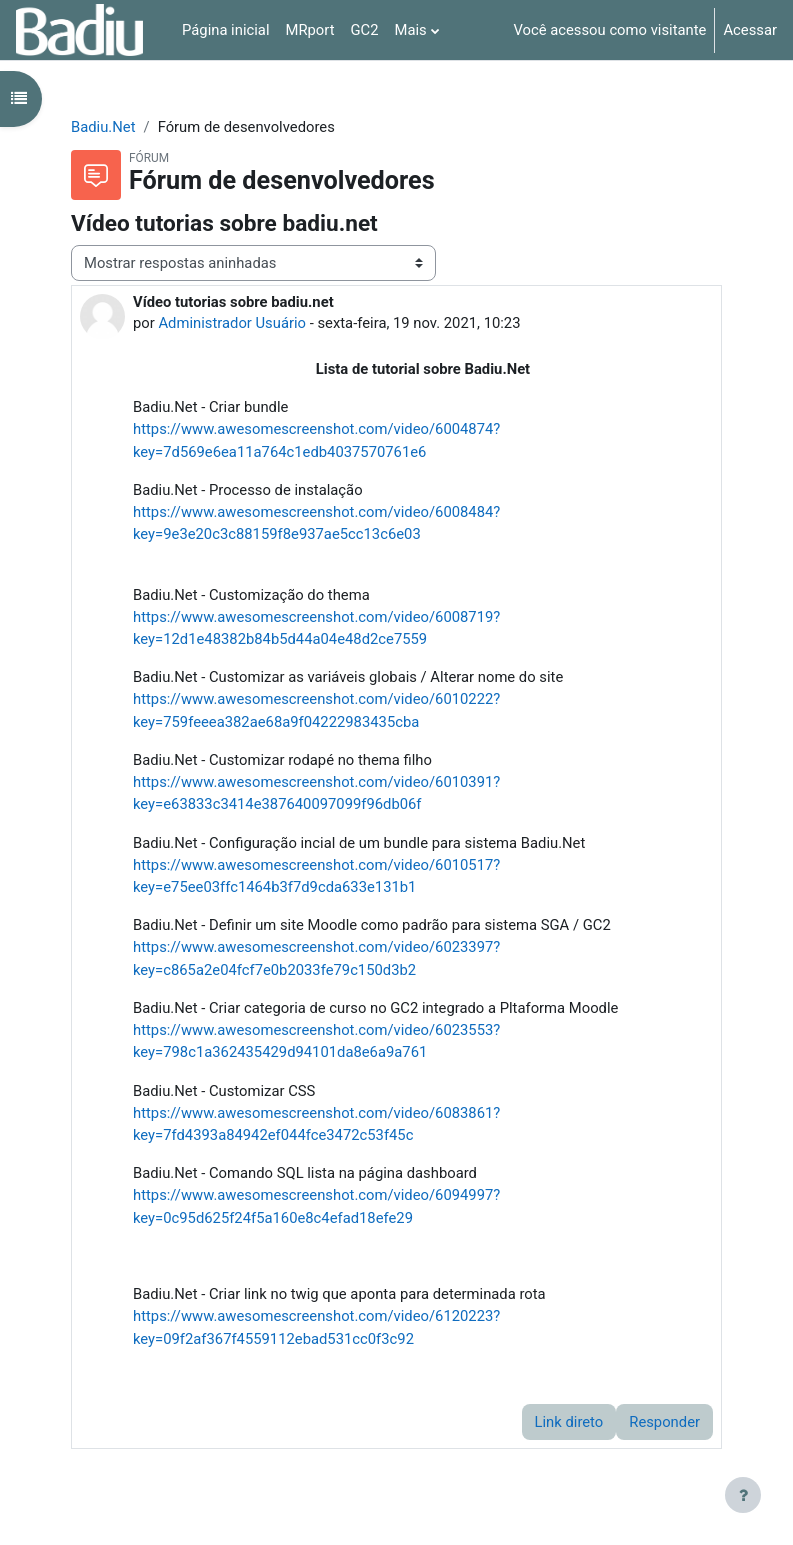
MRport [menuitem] (309, 30)
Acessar (750, 30)
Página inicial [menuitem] (225, 30)
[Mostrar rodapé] (743, 1495)
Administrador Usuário (232, 323)
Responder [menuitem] (664, 1422)
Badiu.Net (103, 127)
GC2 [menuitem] (365, 30)
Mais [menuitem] (411, 30)
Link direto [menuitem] (569, 1422)
